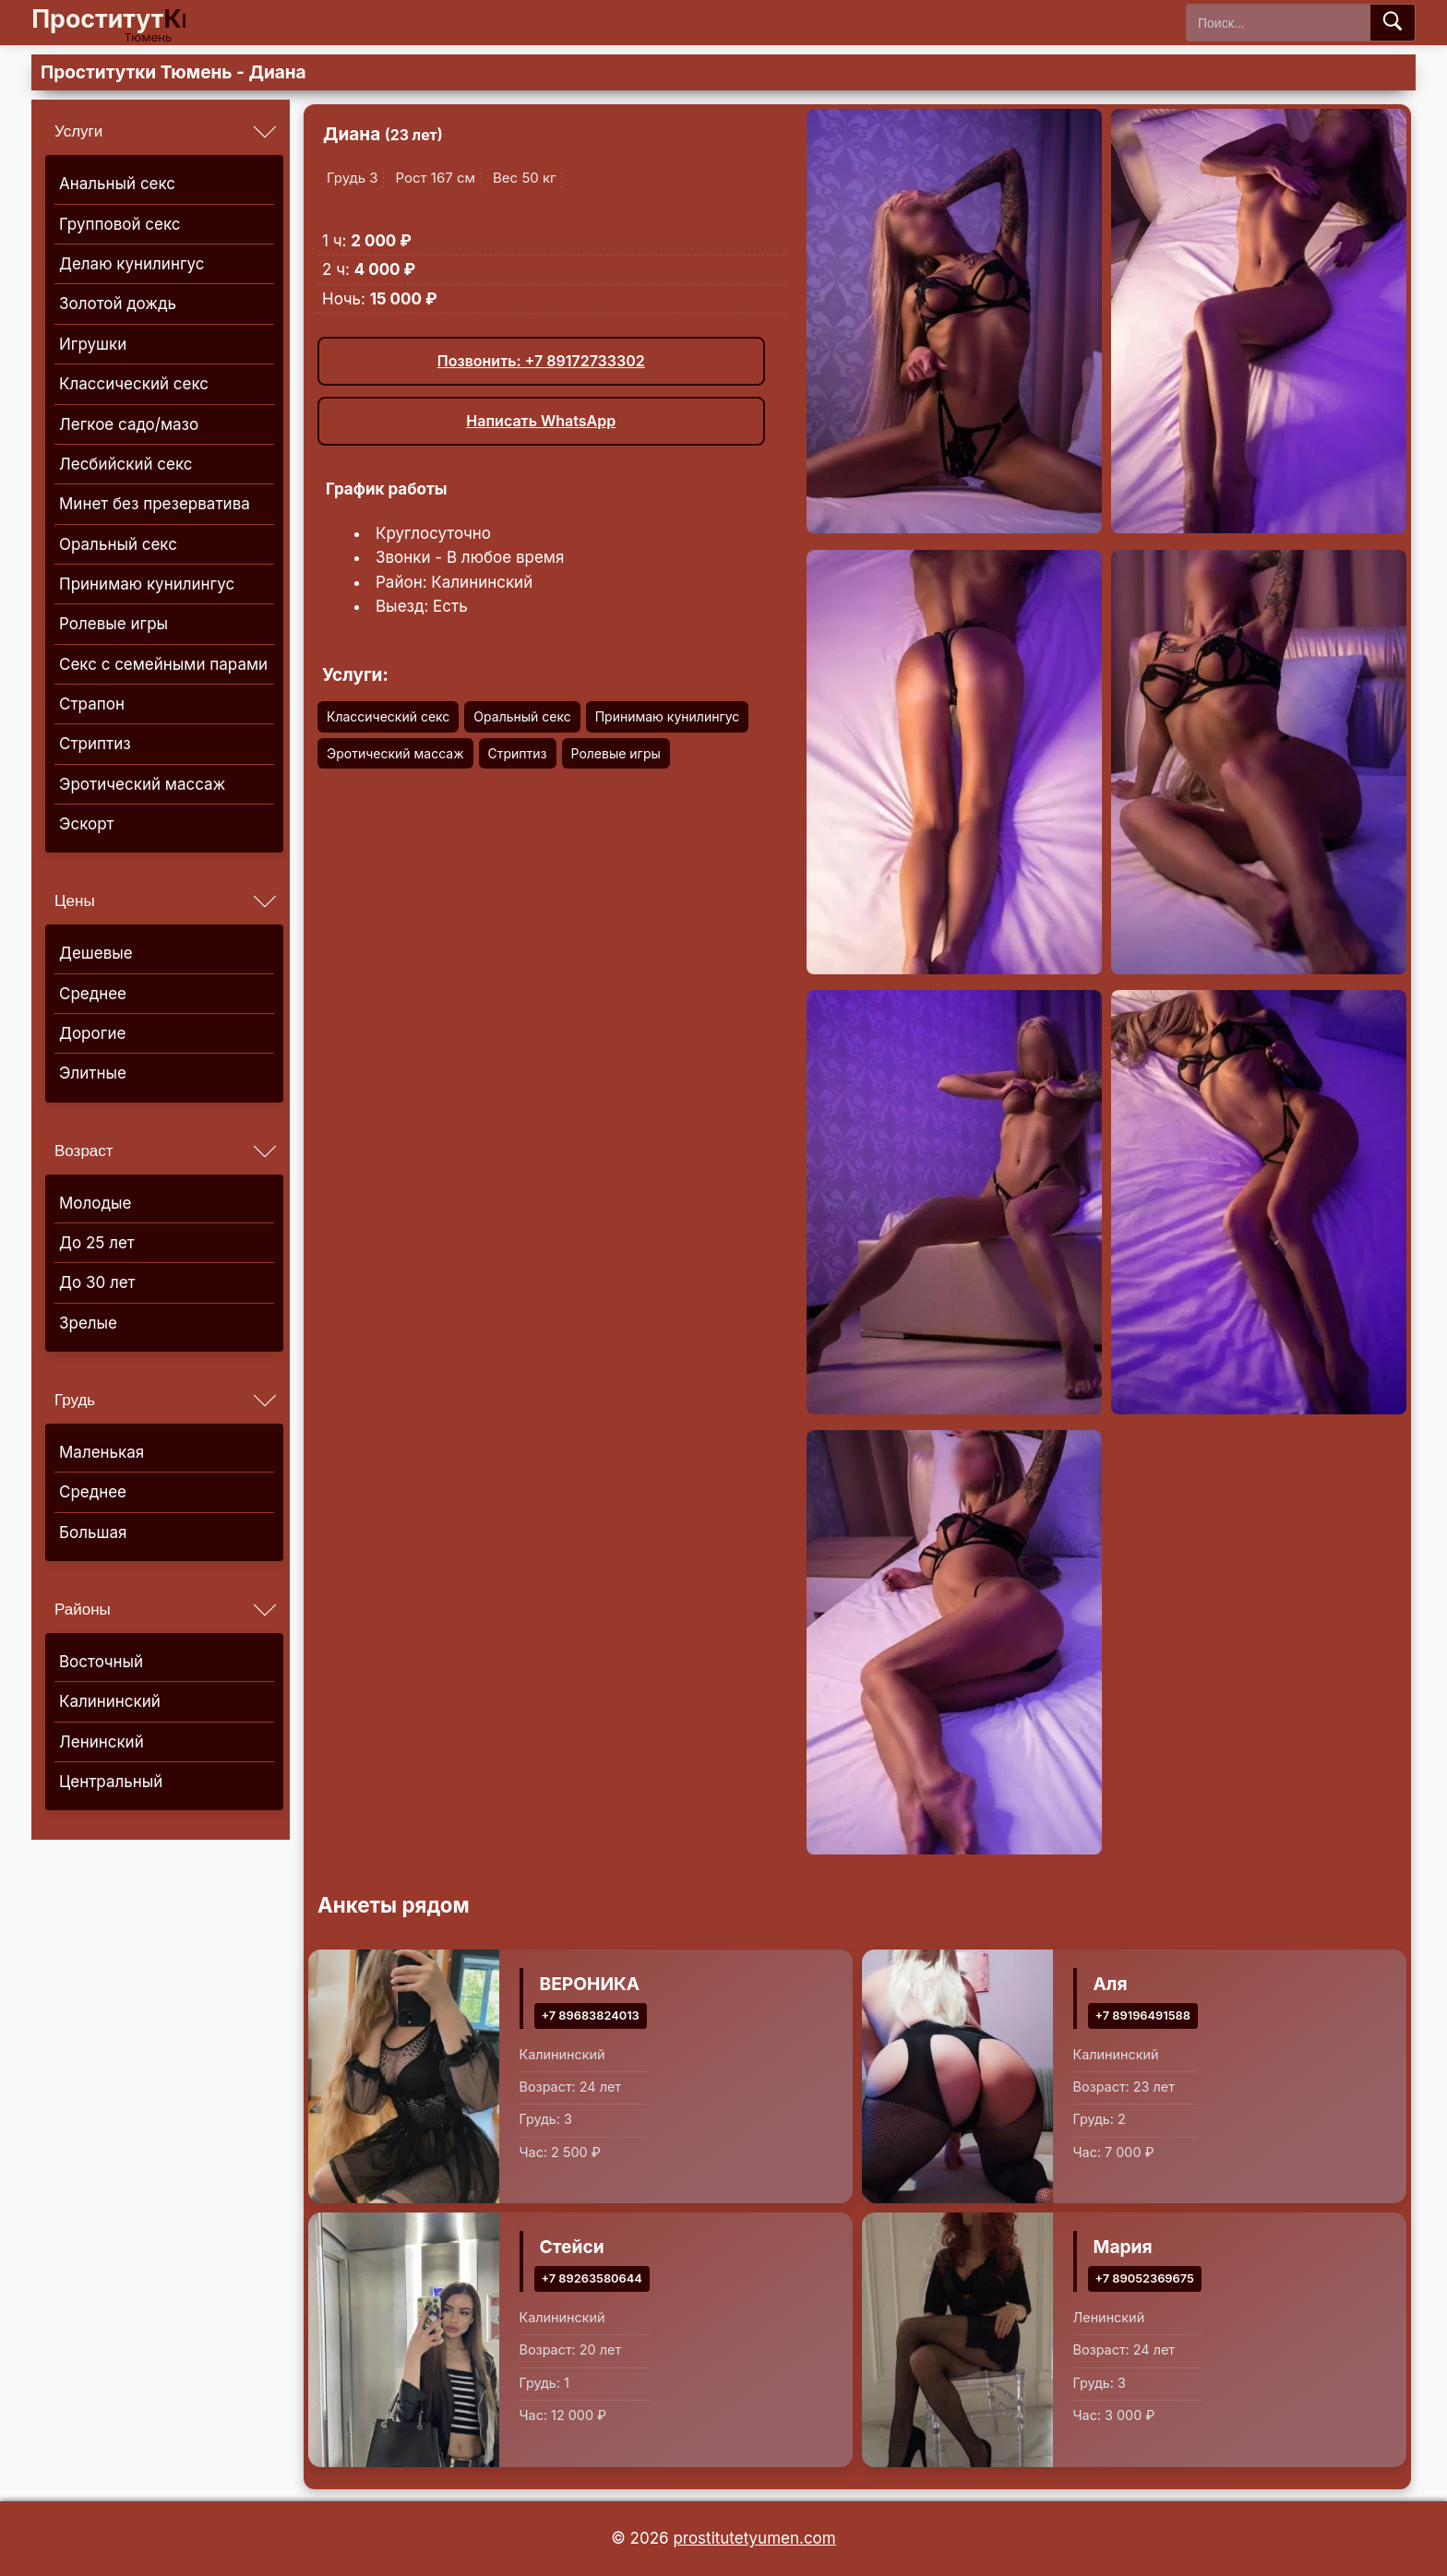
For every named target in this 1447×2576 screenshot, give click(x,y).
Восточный (101, 1661)
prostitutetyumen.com (754, 2538)
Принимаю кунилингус (146, 584)
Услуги (78, 131)
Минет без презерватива (154, 504)
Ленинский (101, 1742)
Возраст (84, 1151)
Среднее (92, 993)
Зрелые (88, 1323)
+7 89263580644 (592, 2278)
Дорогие (92, 1033)
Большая (92, 1532)
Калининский (110, 1701)
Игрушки (92, 344)
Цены (74, 901)
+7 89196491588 (1142, 2014)
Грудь (74, 1400)
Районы (82, 1609)
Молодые (95, 1203)
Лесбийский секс (126, 464)
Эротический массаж (142, 784)
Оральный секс (118, 544)
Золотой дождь (117, 303)
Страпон (92, 704)
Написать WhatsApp (541, 420)
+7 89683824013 (591, 2014)
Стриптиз (95, 743)
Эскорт (86, 824)
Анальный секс (117, 183)
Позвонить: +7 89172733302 (541, 361)
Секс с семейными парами (163, 664)
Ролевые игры (113, 623)
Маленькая (101, 1452)
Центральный (110, 1781)
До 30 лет (97, 1282)
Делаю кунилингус (132, 264)
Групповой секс (119, 224)
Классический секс (134, 384)
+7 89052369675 (1144, 2278)
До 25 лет (97, 1243)
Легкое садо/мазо (128, 424)
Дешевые (96, 953)
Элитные (92, 1073)
